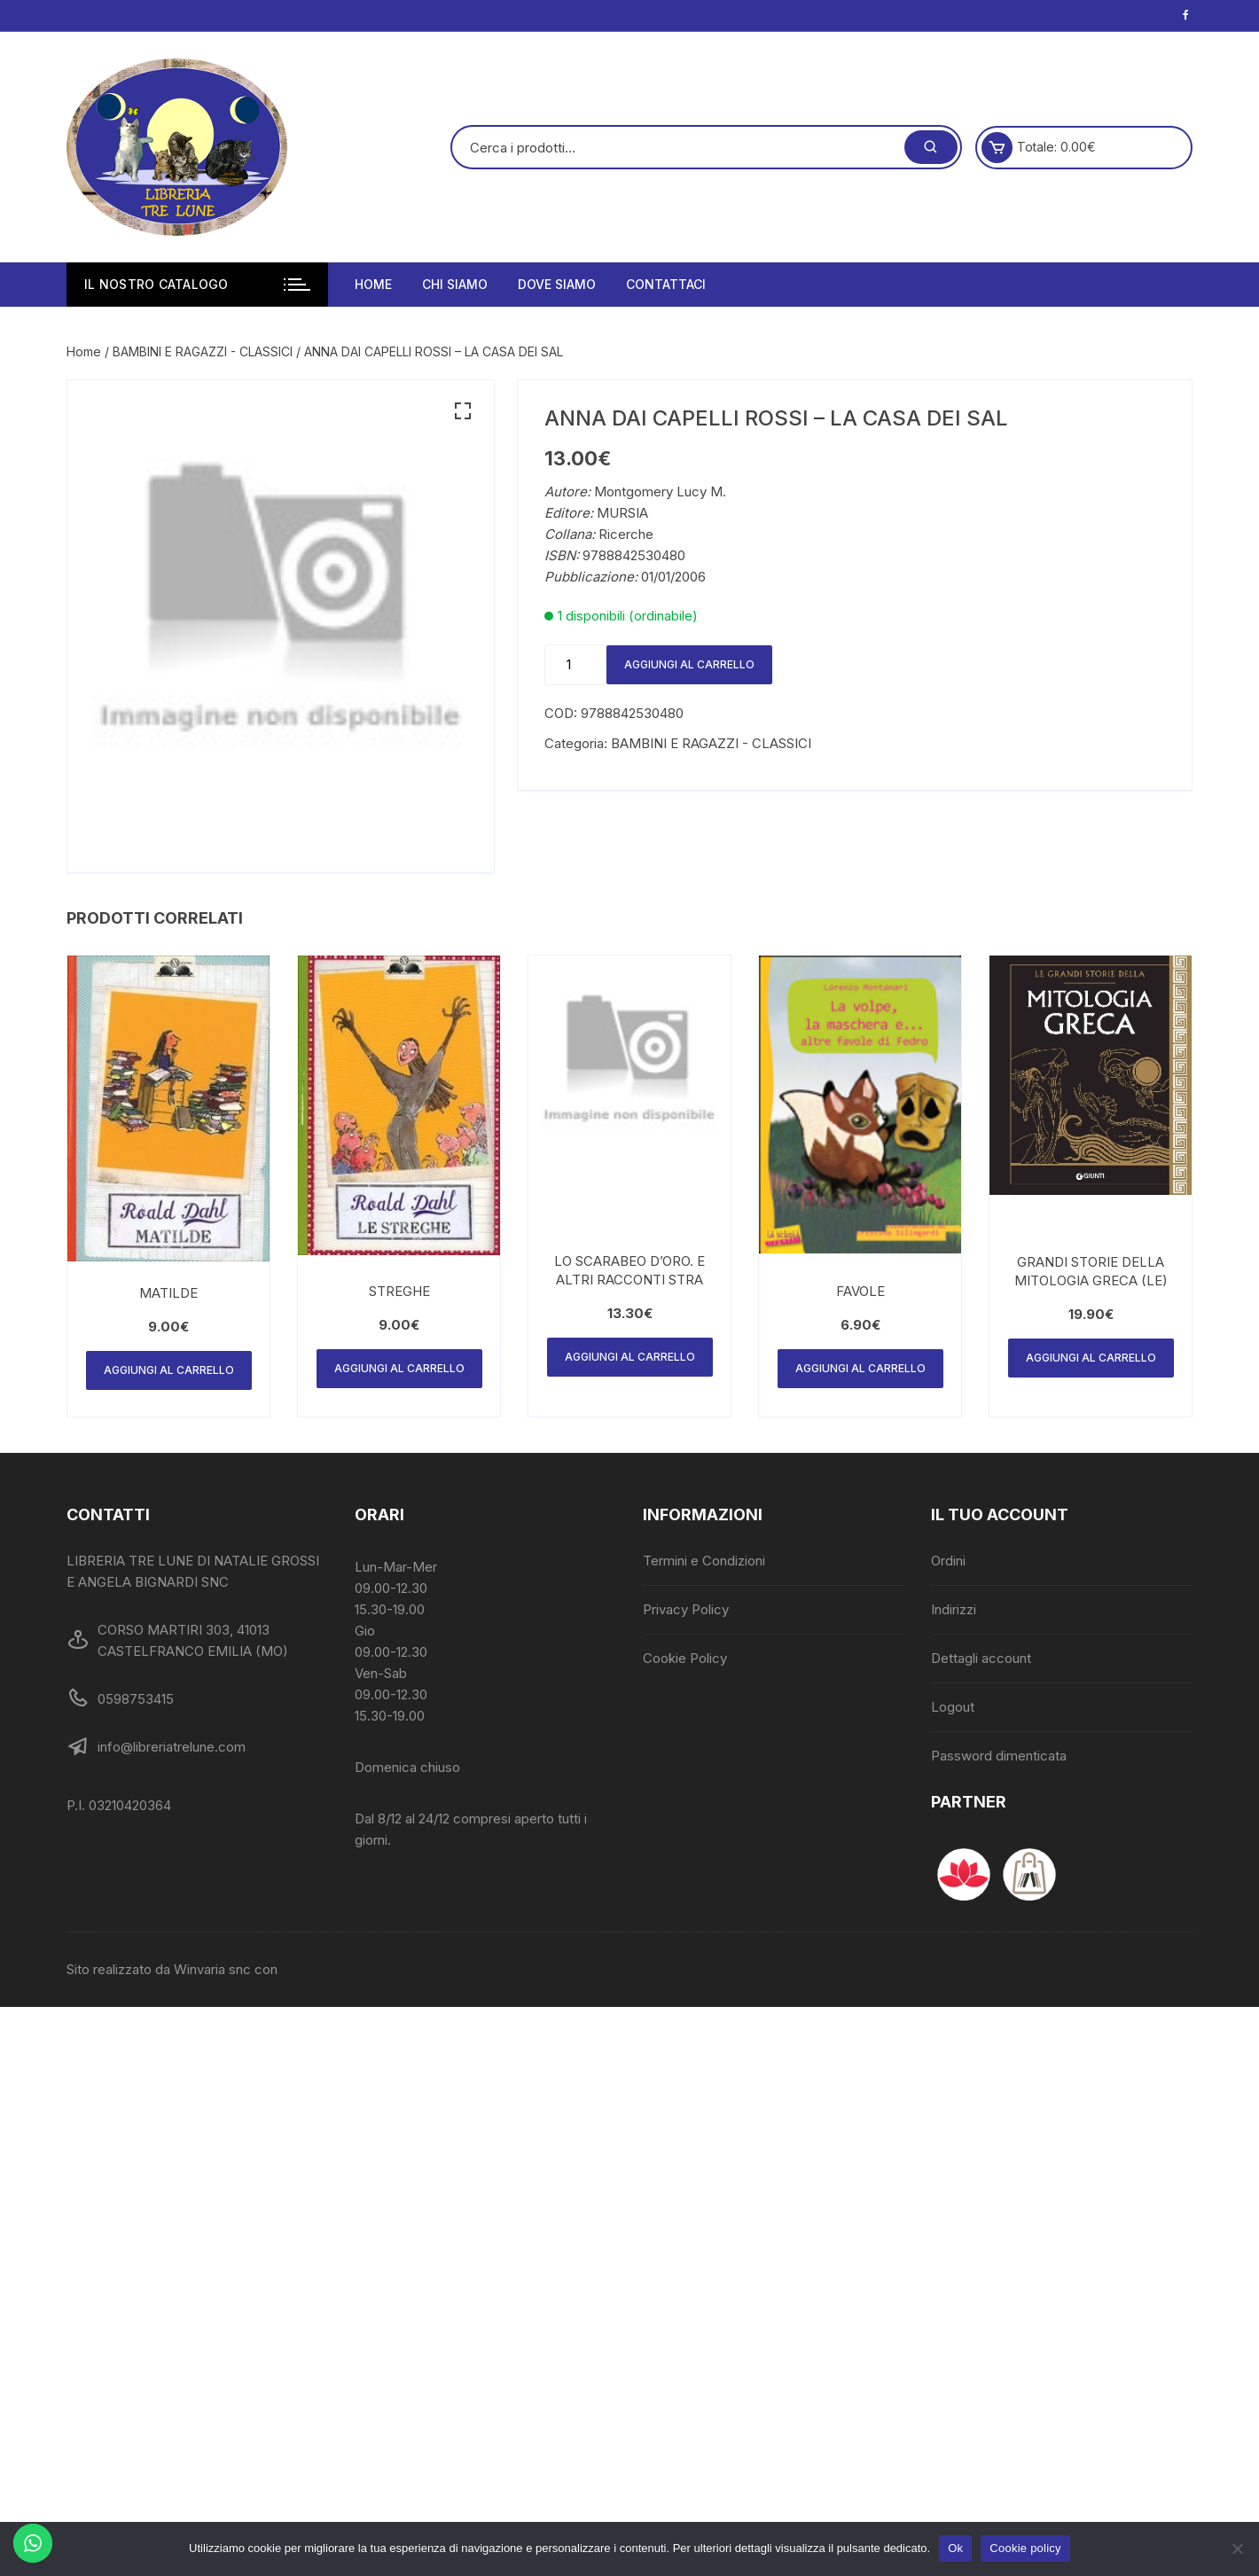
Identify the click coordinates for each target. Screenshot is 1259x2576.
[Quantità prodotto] (575, 664)
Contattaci (666, 284)
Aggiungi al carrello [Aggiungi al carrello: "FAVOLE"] (860, 1368)
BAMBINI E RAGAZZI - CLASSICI (203, 351)
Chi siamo (455, 284)
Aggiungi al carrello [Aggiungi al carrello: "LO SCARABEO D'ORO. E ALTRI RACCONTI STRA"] (630, 1356)
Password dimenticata (999, 1755)
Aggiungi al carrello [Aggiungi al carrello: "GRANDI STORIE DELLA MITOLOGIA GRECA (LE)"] (1091, 1357)
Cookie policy (1025, 2548)
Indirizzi (953, 1609)
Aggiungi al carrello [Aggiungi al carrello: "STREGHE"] (399, 1368)
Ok (955, 2548)
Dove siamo (557, 284)
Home (373, 284)
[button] (463, 411)
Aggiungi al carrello (689, 664)
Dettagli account (981, 1658)
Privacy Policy (686, 1609)
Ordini (948, 1560)
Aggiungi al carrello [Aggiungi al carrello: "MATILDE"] (169, 1370)
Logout (952, 1706)
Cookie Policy (685, 1658)
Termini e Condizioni (704, 1560)
